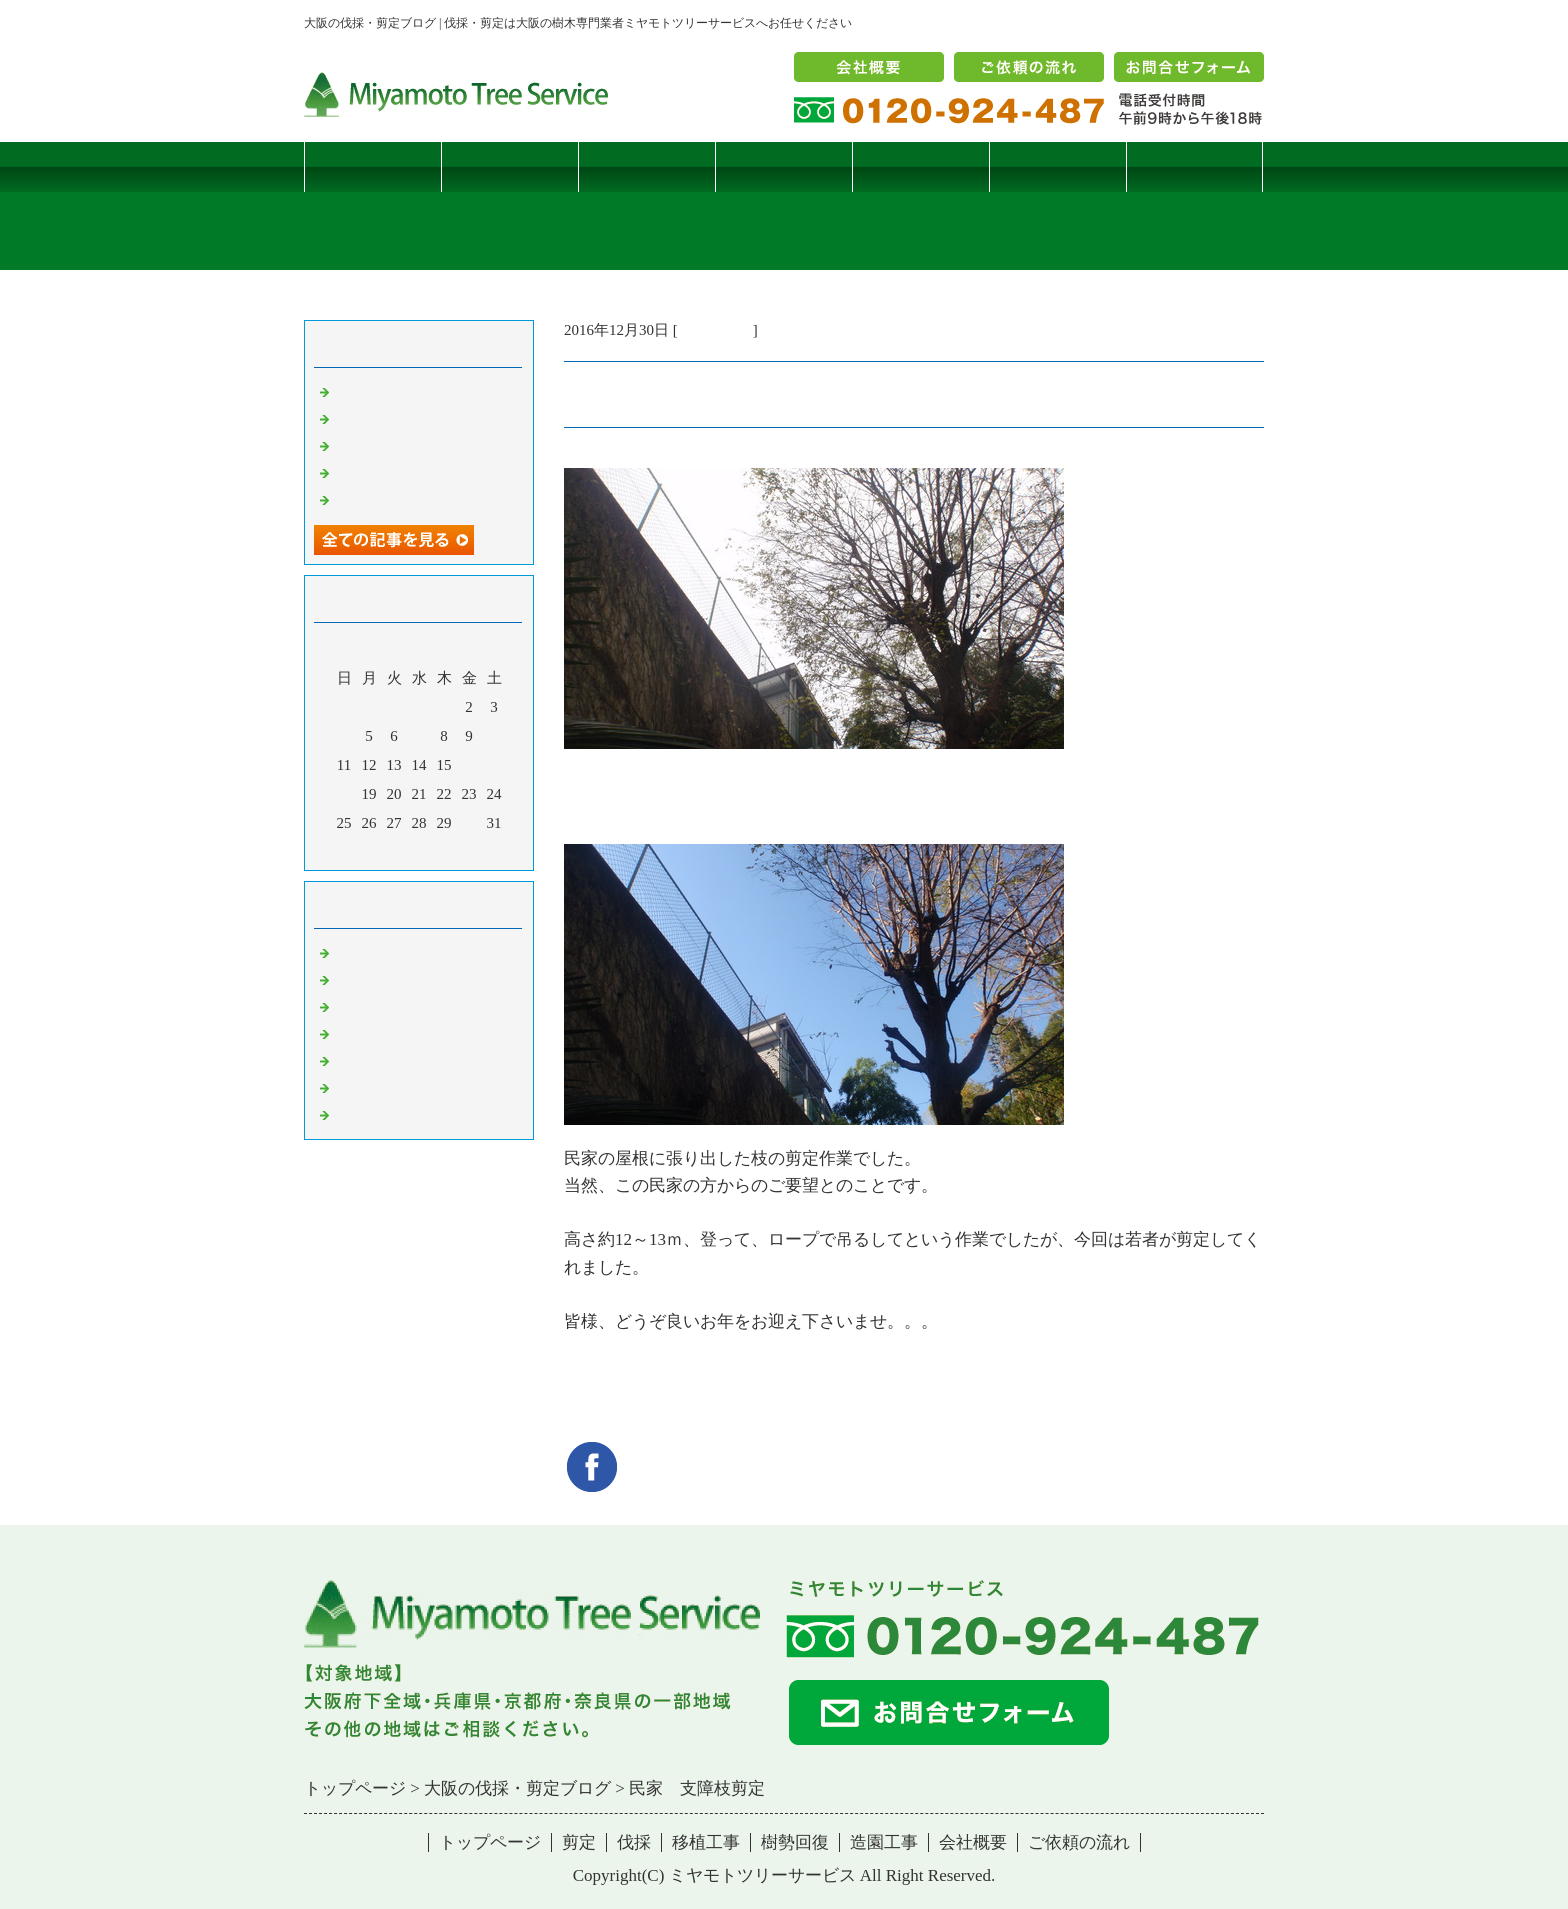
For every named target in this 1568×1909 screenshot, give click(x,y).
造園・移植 (371, 1087)
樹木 (349, 1033)
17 (494, 765)
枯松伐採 (364, 472)
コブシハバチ (379, 418)
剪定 (510, 166)
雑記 (349, 1006)
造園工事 (1058, 166)
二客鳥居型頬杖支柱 (401, 445)
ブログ (1194, 166)
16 (469, 765)
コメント (364, 1114)
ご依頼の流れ (1079, 1842)
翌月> (457, 850)
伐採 (647, 166)
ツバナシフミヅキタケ (409, 499)
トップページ (373, 166)
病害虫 (356, 979)
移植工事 (784, 166)
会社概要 (973, 1842)
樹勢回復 (921, 166)
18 (344, 794)
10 (494, 736)
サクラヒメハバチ (394, 391)
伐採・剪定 (715, 330)
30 (469, 823)
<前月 (381, 850)
